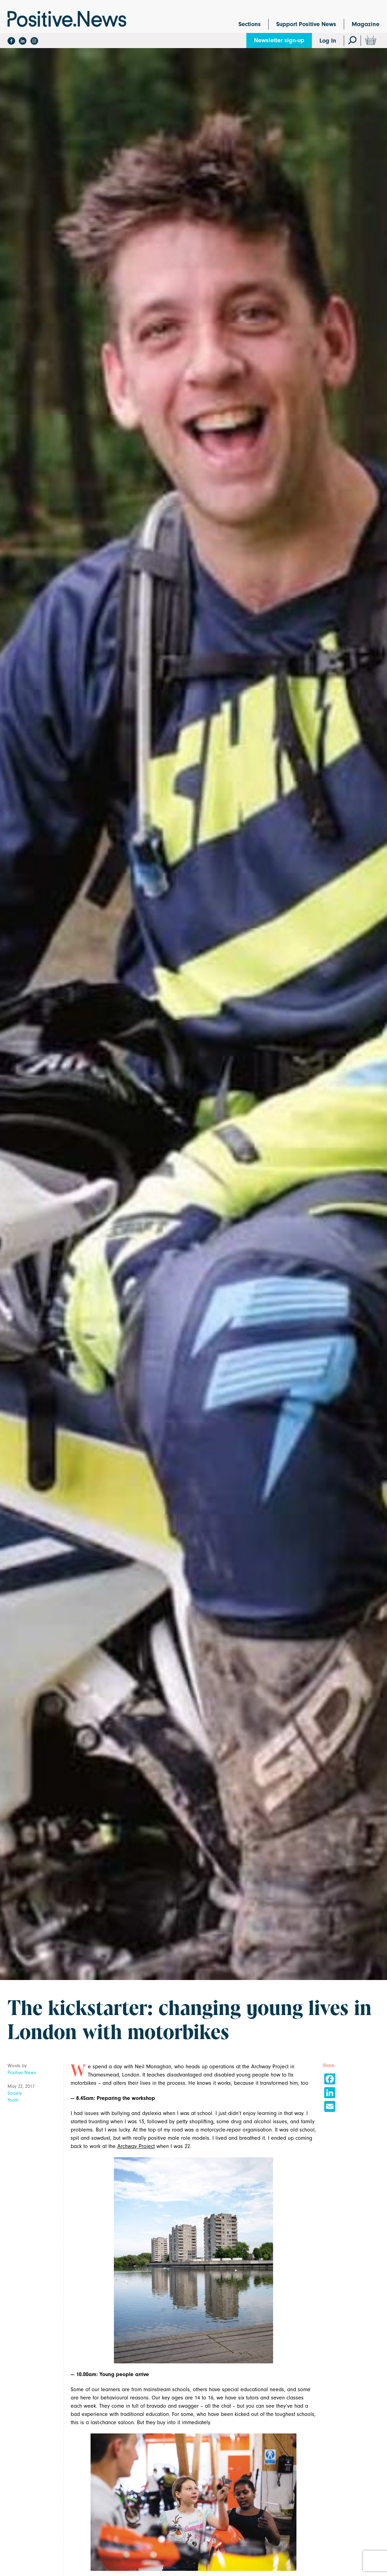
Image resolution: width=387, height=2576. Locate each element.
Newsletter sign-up (279, 40)
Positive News (22, 2073)
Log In (327, 40)
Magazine (365, 24)
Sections (249, 24)
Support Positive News (306, 24)
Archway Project (136, 2146)
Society (15, 2093)
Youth (13, 2100)
